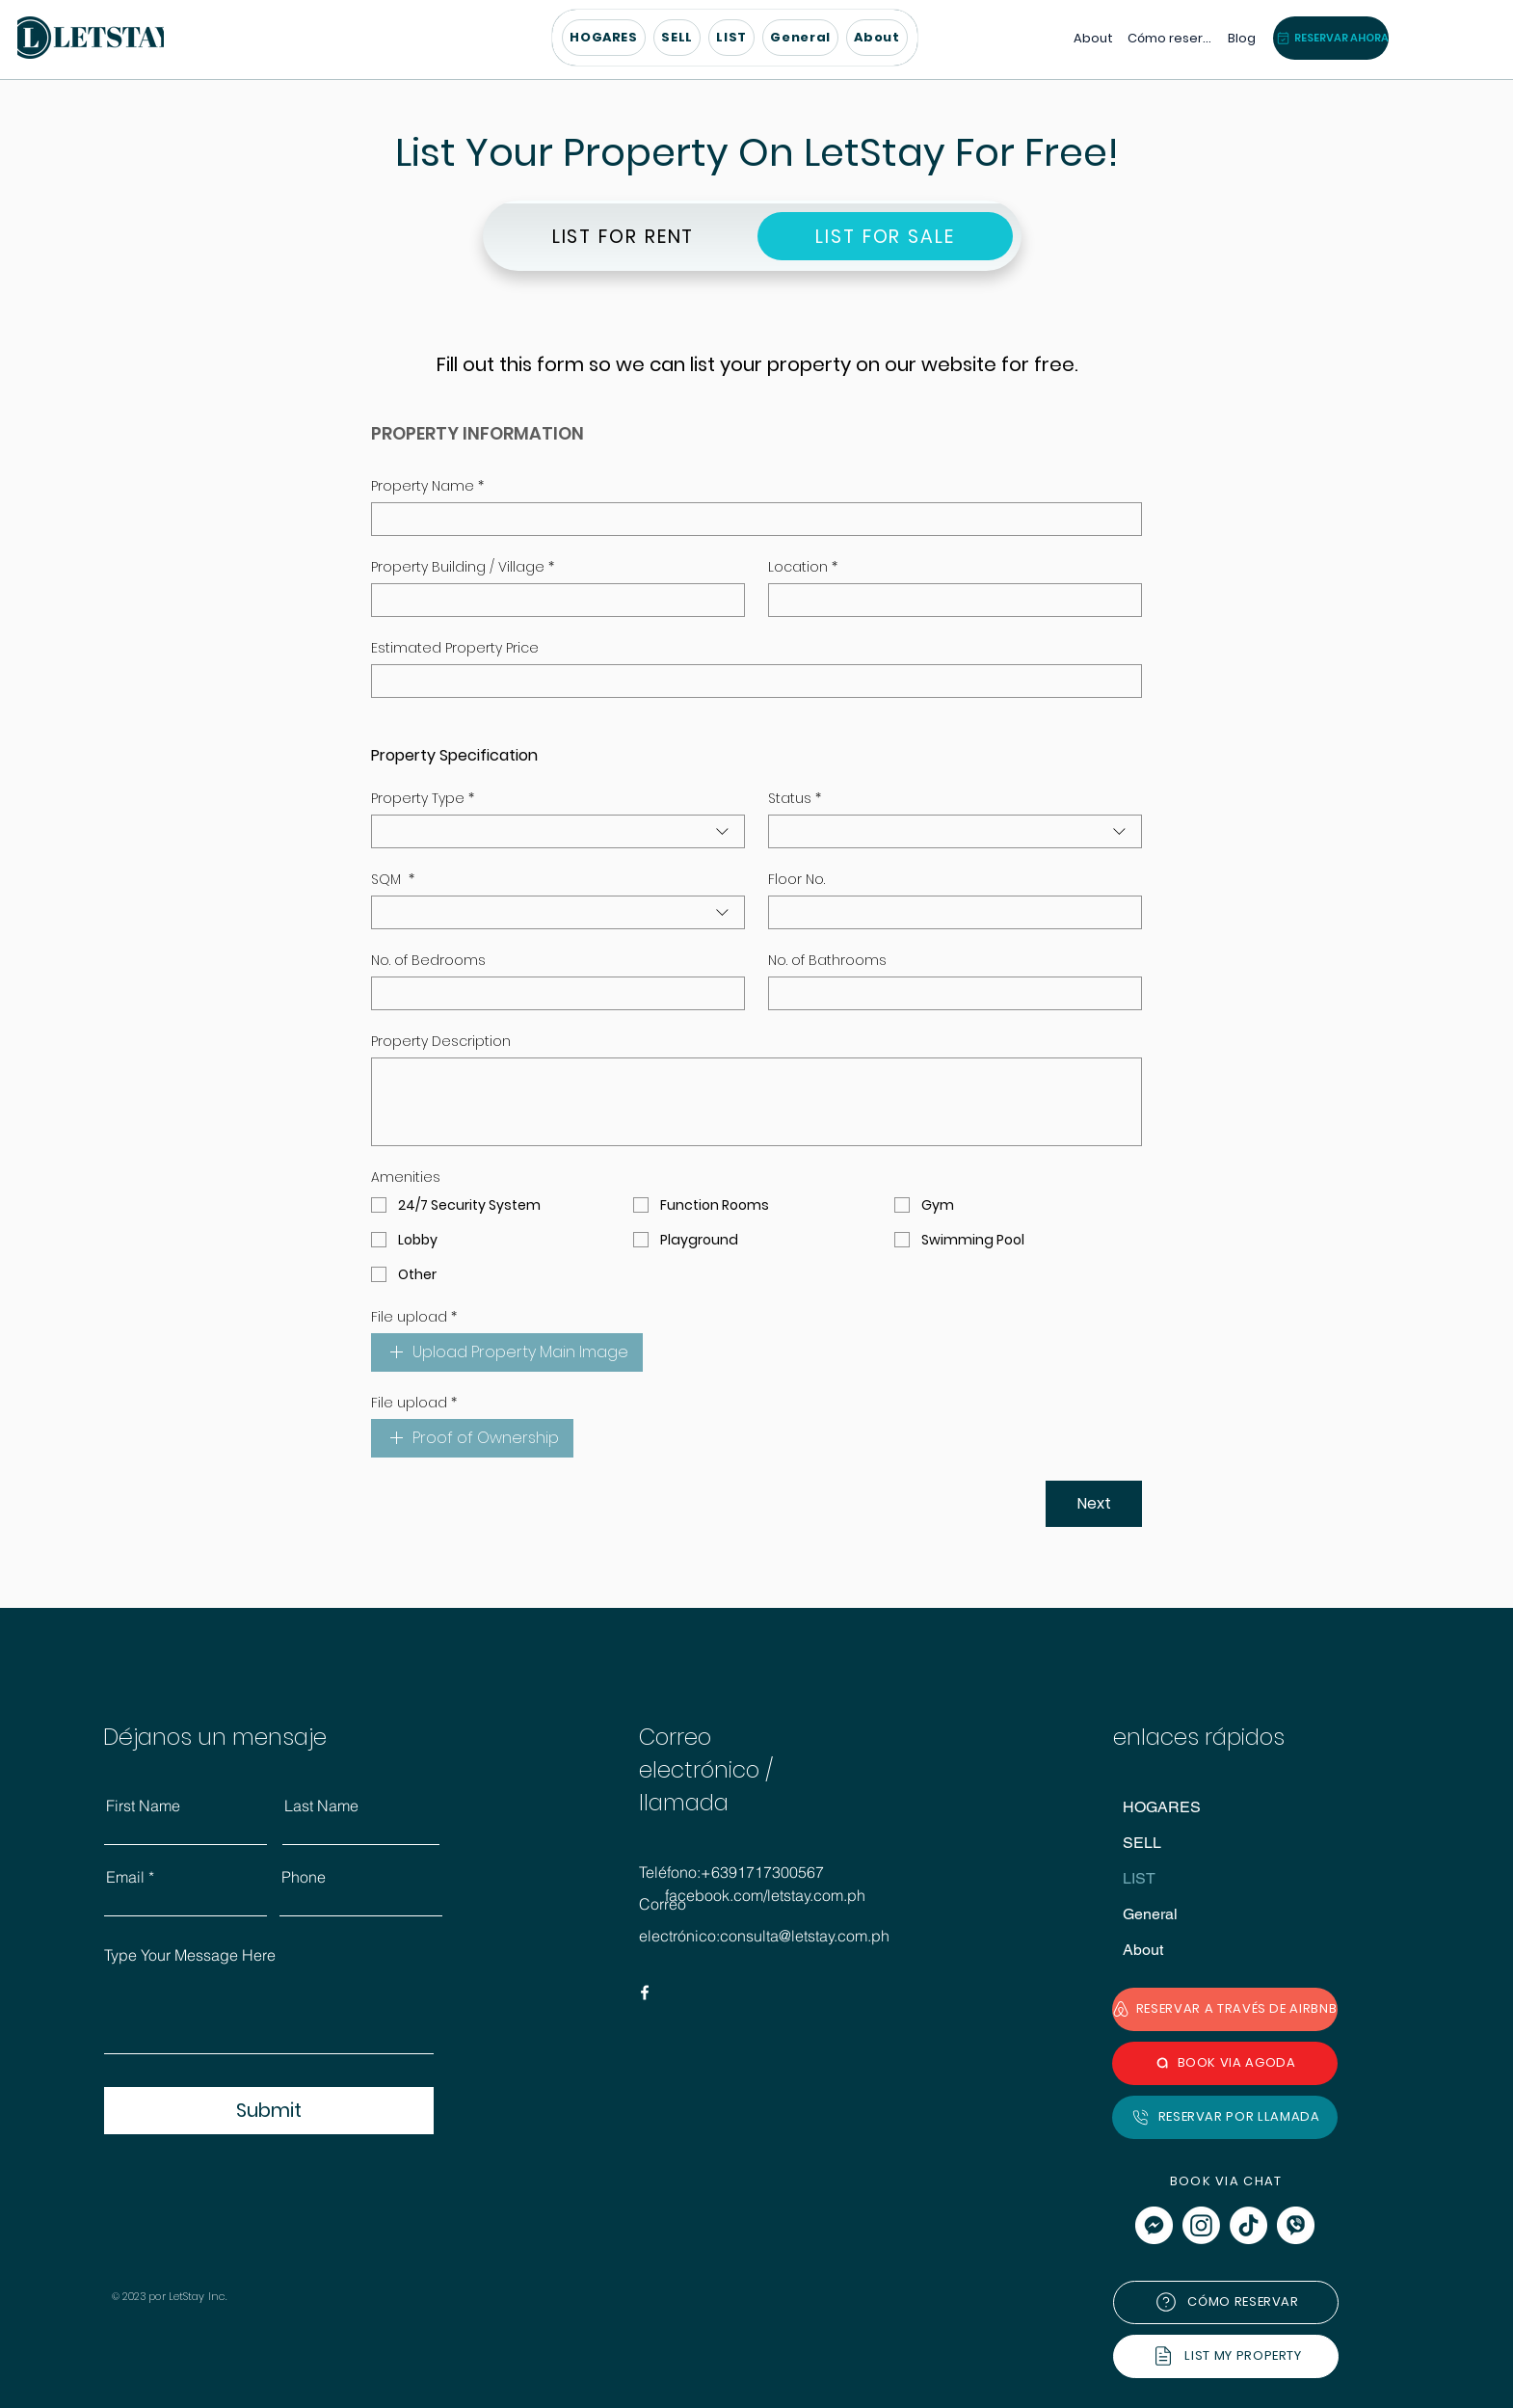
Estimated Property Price (455, 648)
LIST (1139, 1878)
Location (802, 567)
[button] (731, 37)
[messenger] (1154, 2225)
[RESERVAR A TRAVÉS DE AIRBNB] (1225, 2009)
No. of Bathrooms (827, 960)
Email (125, 1877)
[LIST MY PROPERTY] (1226, 2356)
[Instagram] (1201, 2225)
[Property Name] (750, 519)
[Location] (949, 600)
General (1150, 1914)
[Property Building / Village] (552, 600)
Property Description (441, 1041)
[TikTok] (1248, 2225)
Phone (303, 1877)
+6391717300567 (762, 1872)
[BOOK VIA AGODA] (1225, 2063)
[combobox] (558, 831)
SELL (1142, 1842)
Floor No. (796, 879)
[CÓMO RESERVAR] (1226, 2302)
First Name (143, 1805)
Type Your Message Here (190, 1955)
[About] (1091, 38)
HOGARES (1162, 1807)
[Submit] (269, 2110)
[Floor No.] (949, 912)
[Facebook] (644, 1992)
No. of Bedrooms (428, 960)
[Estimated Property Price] (750, 681)
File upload (414, 1317)
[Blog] (1239, 38)
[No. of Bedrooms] (552, 993)
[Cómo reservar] (1169, 38)
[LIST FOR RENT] (623, 236)
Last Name (321, 1805)
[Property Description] (756, 1101)
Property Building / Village (462, 567)
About (1143, 1949)
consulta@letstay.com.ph (804, 1935)
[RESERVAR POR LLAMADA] (1225, 2117)
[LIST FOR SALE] (885, 236)
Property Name (427, 486)
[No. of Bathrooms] (949, 993)
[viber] (1295, 2225)
